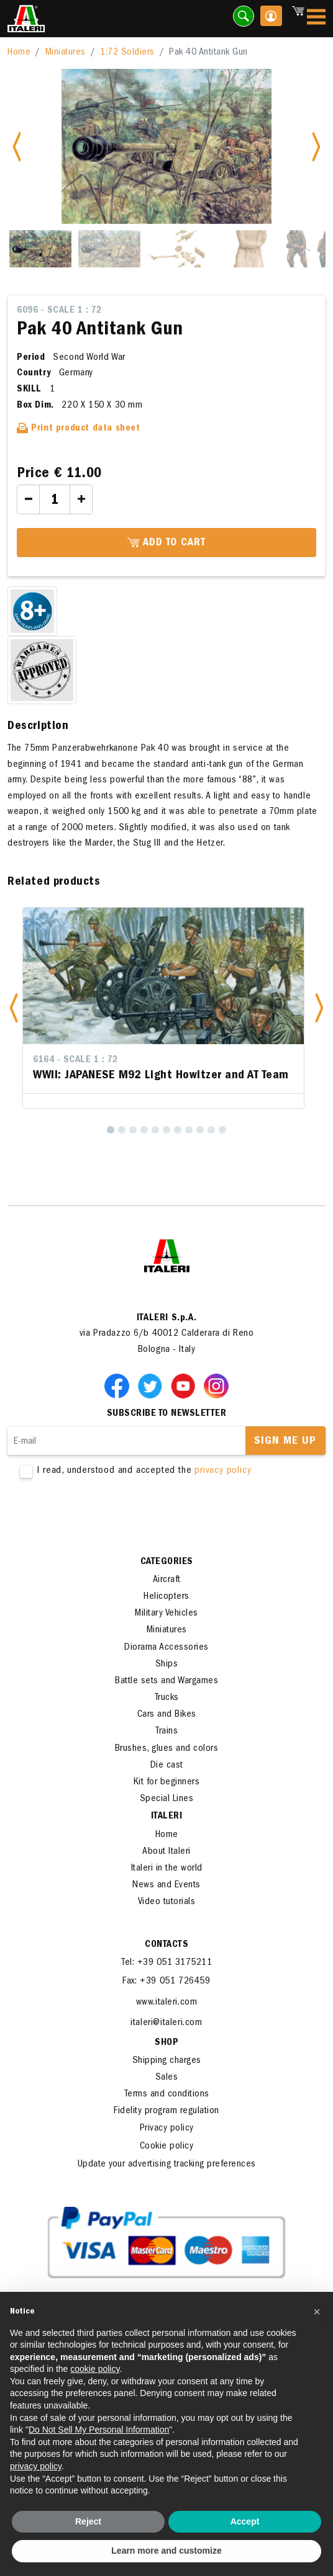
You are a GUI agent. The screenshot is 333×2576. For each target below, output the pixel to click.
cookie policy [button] (94, 2369)
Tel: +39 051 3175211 (166, 1963)
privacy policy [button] (36, 2466)
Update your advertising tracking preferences (167, 2165)
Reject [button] (88, 2521)
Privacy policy (167, 2129)
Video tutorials (167, 1902)
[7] (177, 1130)
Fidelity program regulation (166, 2111)
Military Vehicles (166, 1614)
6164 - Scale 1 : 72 (75, 1060)
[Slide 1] (40, 249)
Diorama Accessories (166, 1648)
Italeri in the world (167, 1869)
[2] (121, 1130)
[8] (189, 1130)
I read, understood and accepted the (166, 1471)
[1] (110, 1130)
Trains (166, 1732)
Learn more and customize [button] (166, 2551)
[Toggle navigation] (316, 19)
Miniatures (65, 53)
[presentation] (101, 1517)
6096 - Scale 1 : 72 (59, 311)
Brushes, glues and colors (167, 1749)
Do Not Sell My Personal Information (99, 2430)
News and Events (166, 1885)
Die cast (166, 1766)
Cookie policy (167, 2147)
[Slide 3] (178, 249)
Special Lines (167, 1799)
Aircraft (167, 1580)
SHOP (166, 2043)
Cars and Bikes (166, 1715)
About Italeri (166, 1852)
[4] (144, 1130)
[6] (166, 1130)
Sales (166, 2078)
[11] (222, 1130)
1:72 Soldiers (127, 53)
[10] (211, 1130)
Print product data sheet (78, 429)
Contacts (166, 1945)
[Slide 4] (247, 249)
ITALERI (167, 1817)
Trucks (167, 1698)
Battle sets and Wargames (166, 1681)
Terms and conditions (166, 2095)
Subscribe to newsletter (167, 1414)
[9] (200, 1130)
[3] (133, 1130)
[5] (155, 1130)
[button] (13, 1008)
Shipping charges (166, 2061)
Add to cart (166, 543)
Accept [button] (245, 2521)
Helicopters (166, 1597)
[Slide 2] (109, 249)
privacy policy (222, 1471)
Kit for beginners (167, 1782)
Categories (166, 1562)
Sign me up (285, 1441)
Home (18, 53)
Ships (166, 1665)
